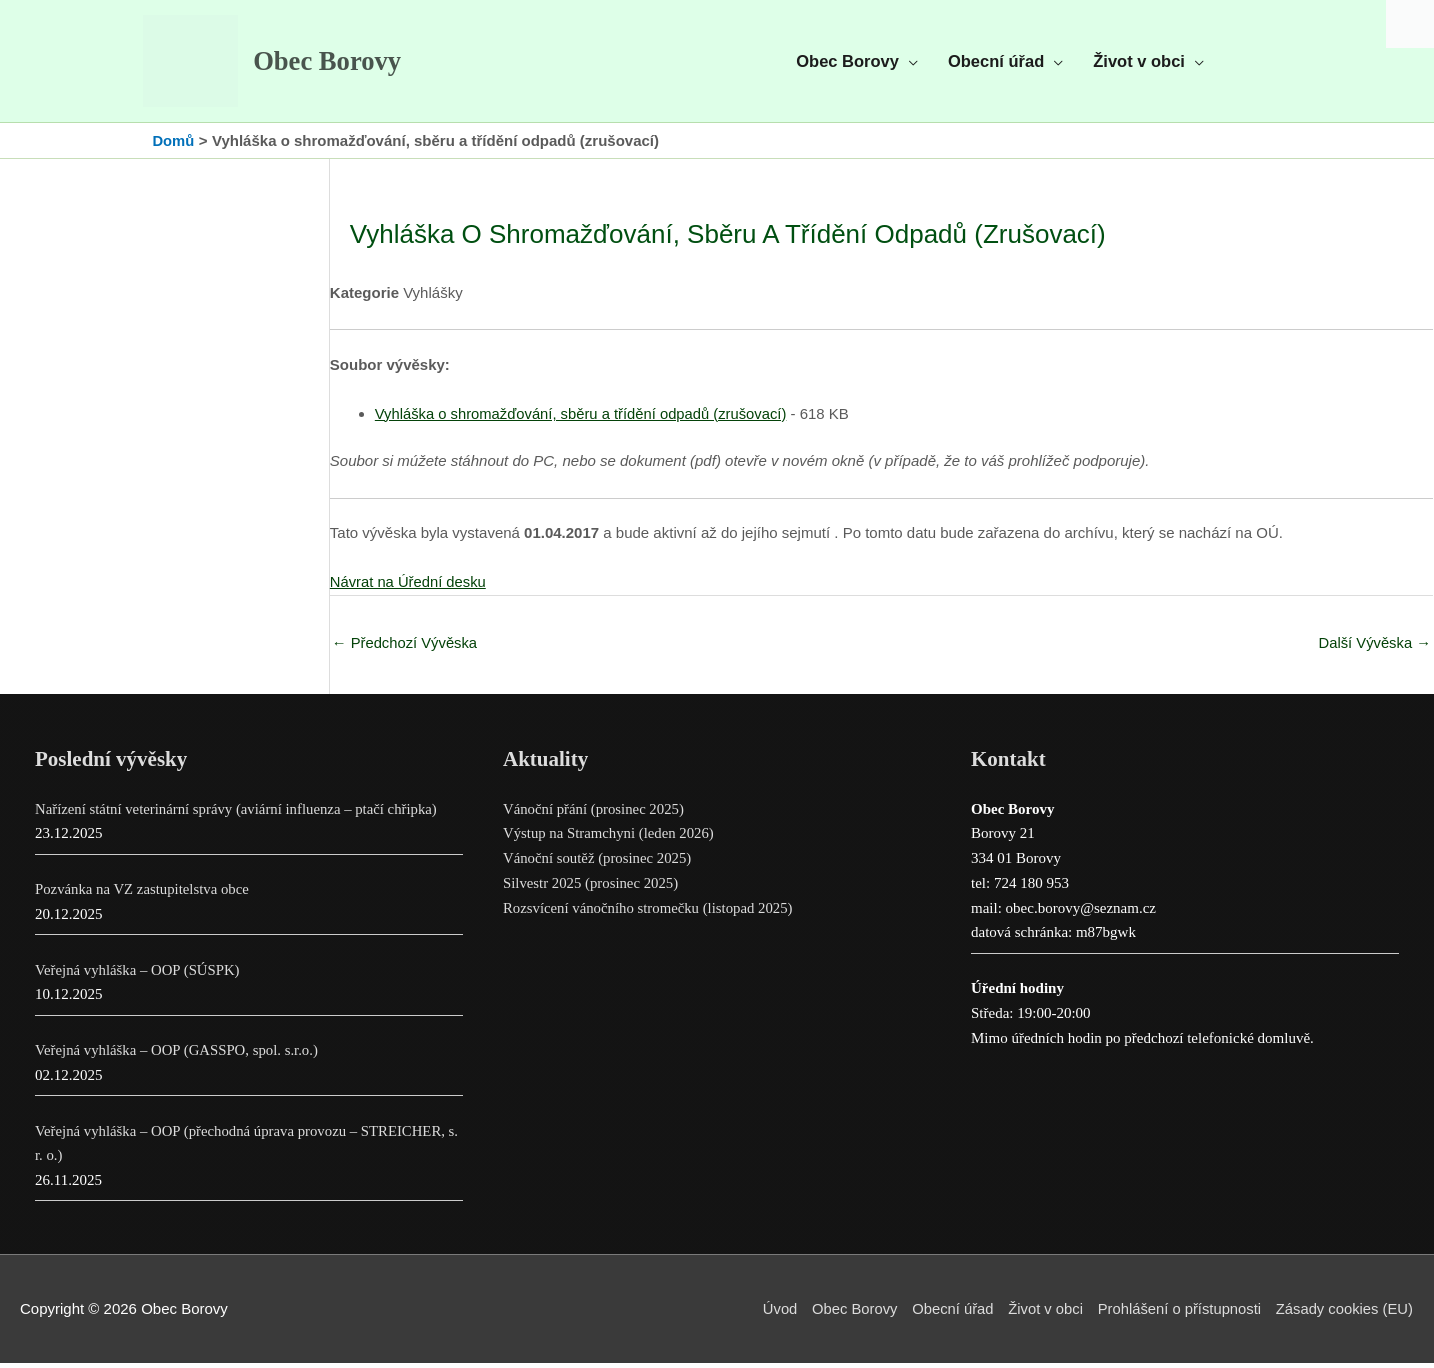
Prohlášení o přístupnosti (1177, 1313)
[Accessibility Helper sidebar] (1410, 24)
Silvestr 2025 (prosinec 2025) (592, 888)
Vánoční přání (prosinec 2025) (595, 814)
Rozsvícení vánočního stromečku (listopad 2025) (650, 913)
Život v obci (1041, 1313)
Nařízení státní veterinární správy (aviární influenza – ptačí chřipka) (239, 814)
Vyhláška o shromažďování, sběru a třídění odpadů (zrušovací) (584, 417)
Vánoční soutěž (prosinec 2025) (598, 863)
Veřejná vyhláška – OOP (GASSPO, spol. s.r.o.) (178, 1055)
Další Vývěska (1374, 647)
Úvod (771, 1313)
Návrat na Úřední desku (409, 585)
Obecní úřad (946, 1313)
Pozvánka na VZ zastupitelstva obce (143, 894)
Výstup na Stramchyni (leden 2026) (610, 838)
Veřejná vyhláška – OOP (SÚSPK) (139, 975)
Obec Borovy (333, 64)
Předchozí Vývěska (406, 647)
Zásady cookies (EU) (1344, 1313)
